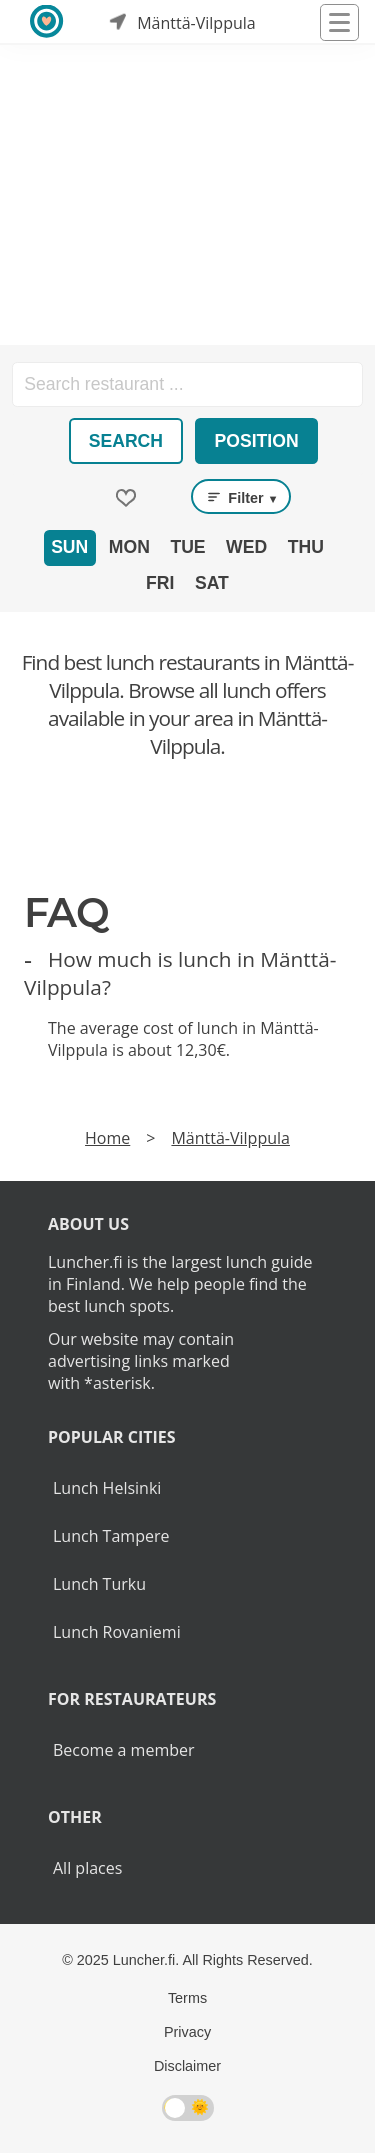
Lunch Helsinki (107, 1488)
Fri (160, 583)
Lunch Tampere (111, 1536)
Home (107, 1138)
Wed (246, 547)
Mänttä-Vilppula (230, 1138)
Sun (69, 547)
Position (257, 441)
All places (87, 1868)
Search (126, 441)
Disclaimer (187, 2066)
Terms (187, 1998)
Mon (129, 547)
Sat (212, 583)
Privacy (187, 2032)
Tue (187, 547)
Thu (306, 547)
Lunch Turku (99, 1584)
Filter (241, 497)
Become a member (124, 1750)
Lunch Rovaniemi (117, 1632)
